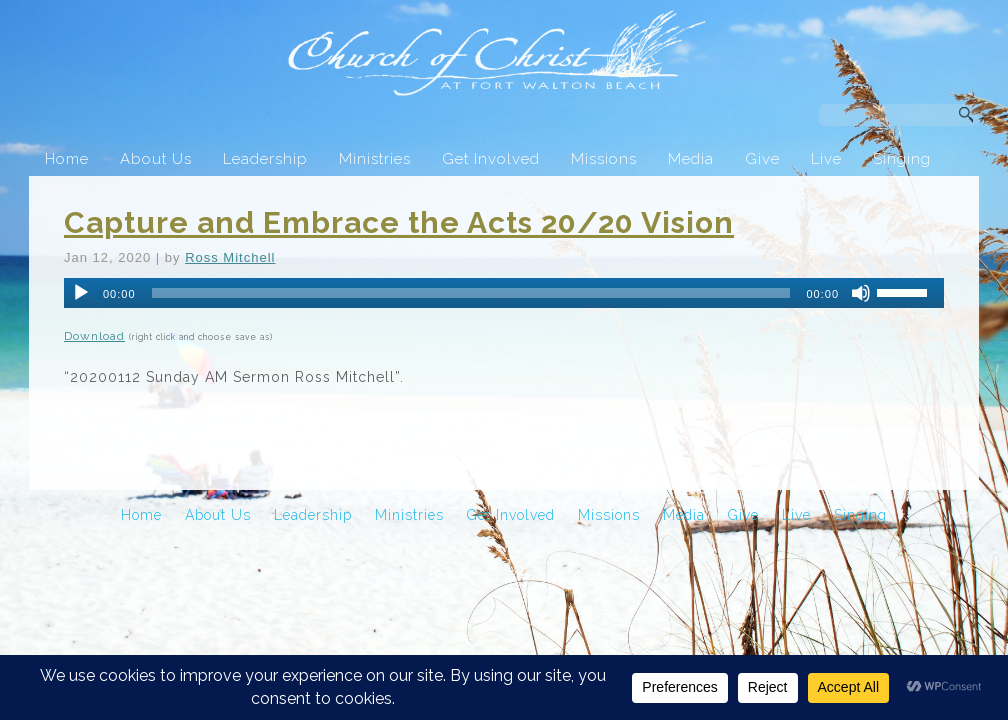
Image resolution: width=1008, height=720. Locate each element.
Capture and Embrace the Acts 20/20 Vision (399, 222)
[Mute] (861, 293)
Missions (604, 159)
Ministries (375, 159)
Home (67, 159)
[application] (504, 293)
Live (826, 159)
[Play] (81, 293)
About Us (156, 159)
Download (94, 336)
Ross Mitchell (230, 257)
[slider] (471, 293)
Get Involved (491, 159)
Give (762, 159)
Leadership (265, 159)
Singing (902, 159)
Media (691, 159)
